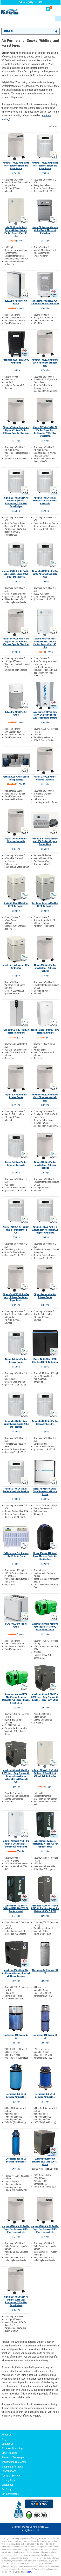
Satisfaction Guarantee (13, 2462)
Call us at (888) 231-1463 (30, 2)
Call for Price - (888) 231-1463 (45, 2169)
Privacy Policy (9, 2480)
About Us (6, 2434)
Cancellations (8, 2471)
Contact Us (7, 2443)
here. (30, 2572)
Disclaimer (7, 2484)
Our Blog (6, 2489)
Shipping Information (12, 2466)
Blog (3, 2439)
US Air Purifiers (10, 12)
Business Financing (12, 2448)
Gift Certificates (10, 2493)
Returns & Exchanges (12, 2457)
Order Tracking (9, 2452)
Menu (57, 9)
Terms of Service (10, 2475)
